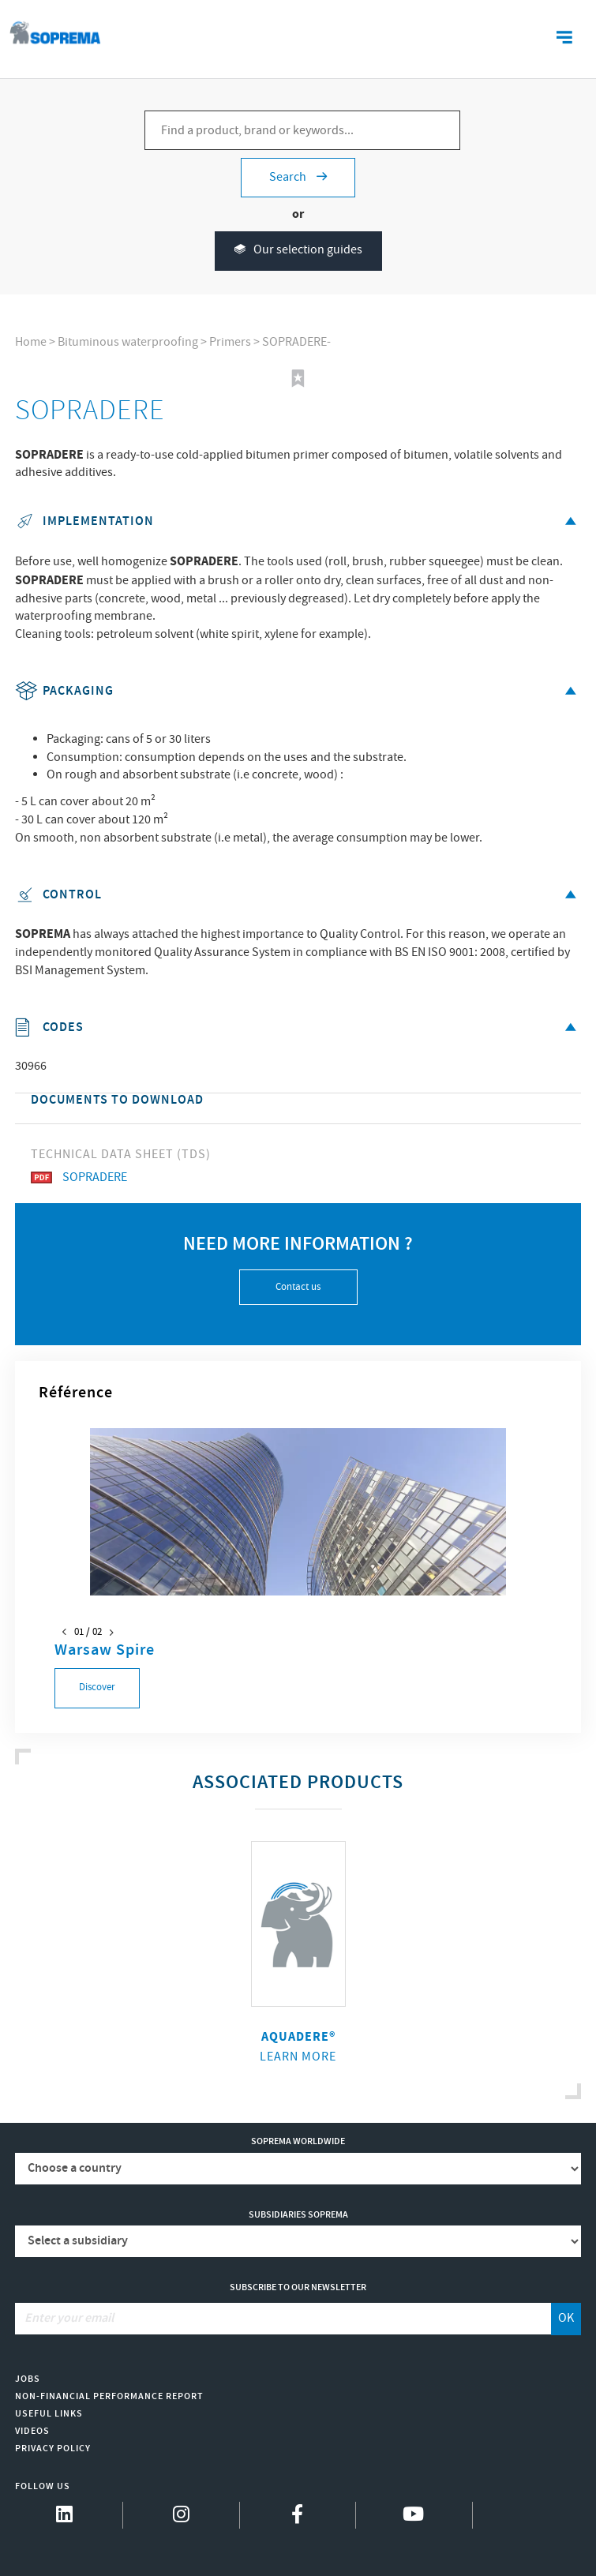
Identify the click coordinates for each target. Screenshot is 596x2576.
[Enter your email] (283, 2318)
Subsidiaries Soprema (298, 2215)
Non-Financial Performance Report (109, 2396)
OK (566, 2318)
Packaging (298, 691)
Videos (32, 2431)
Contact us (298, 1287)
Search (298, 177)
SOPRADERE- (296, 342)
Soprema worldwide (298, 2141)
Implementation (298, 521)
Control (298, 895)
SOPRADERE (79, 1177)
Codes (298, 1027)
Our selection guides (298, 251)
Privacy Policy (53, 2448)
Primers (230, 342)
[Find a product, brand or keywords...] (302, 130)
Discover (97, 1687)
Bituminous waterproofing (128, 342)
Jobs (27, 2379)
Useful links (49, 2413)
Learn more (298, 2057)
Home (31, 342)
